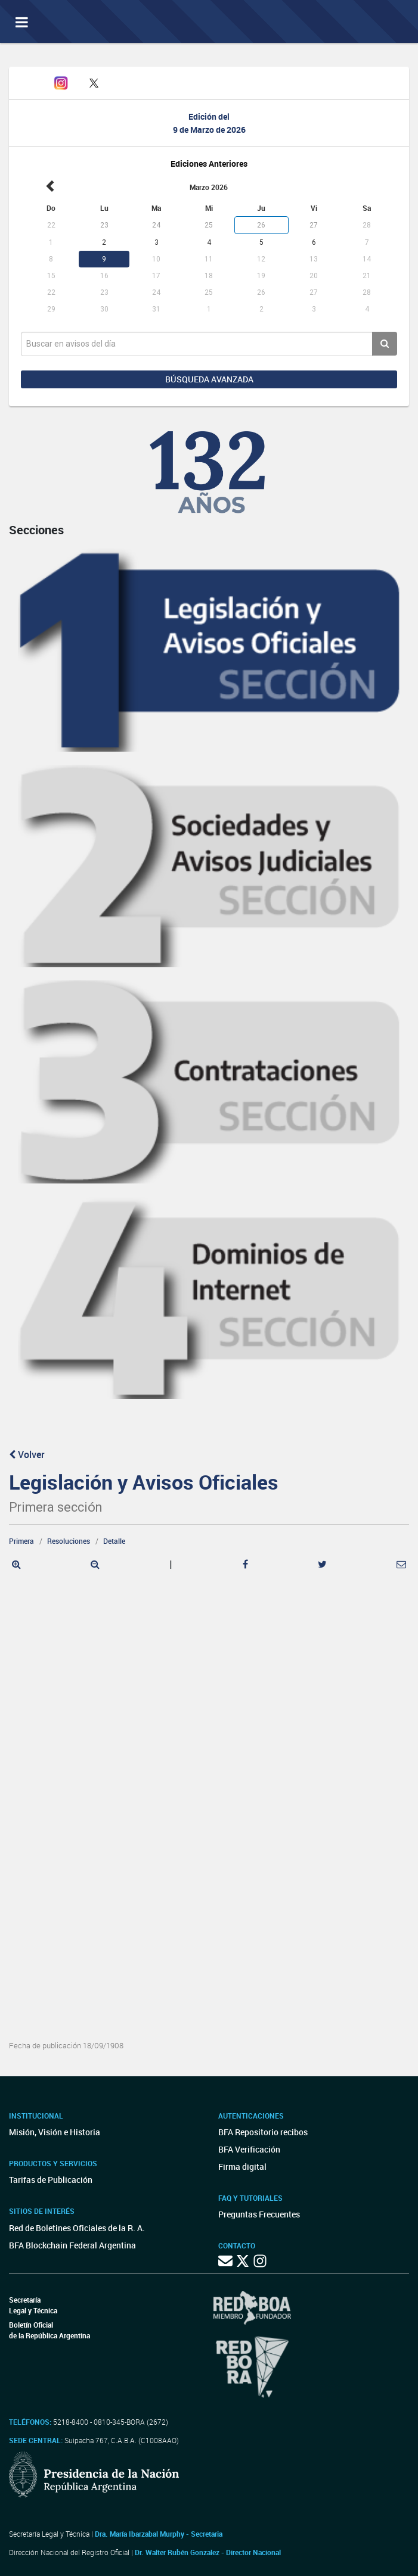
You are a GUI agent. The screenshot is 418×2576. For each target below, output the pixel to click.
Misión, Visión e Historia (54, 2132)
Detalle (114, 1541)
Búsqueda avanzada (209, 379)
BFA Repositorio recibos (263, 2132)
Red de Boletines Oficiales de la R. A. (77, 2228)
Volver (27, 1454)
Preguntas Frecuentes (259, 2214)
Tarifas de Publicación (50, 2179)
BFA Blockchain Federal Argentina (72, 2245)
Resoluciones (68, 1541)
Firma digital (242, 2166)
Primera (21, 1541)
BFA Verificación (249, 2149)
